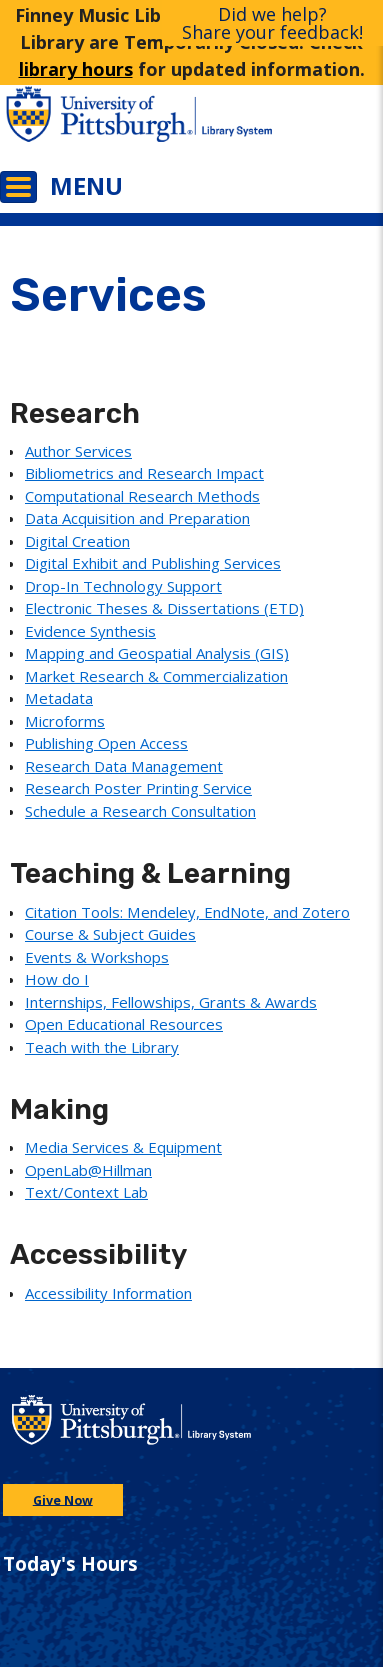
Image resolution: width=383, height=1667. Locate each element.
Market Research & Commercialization (156, 676)
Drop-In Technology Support (123, 586)
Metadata (59, 698)
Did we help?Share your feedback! (272, 23)
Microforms (65, 721)
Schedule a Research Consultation (140, 811)
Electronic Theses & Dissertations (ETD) (164, 608)
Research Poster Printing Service (138, 788)
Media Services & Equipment (123, 1147)
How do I (57, 979)
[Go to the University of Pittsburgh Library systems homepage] (288, 124)
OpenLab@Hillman (88, 1170)
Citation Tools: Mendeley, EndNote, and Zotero (187, 912)
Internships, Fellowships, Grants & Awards (171, 1002)
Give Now (63, 1499)
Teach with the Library (102, 1047)
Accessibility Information (108, 1293)
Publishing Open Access (106, 743)
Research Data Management (124, 766)
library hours (76, 69)
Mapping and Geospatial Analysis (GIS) (157, 653)
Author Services (78, 451)
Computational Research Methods (142, 496)
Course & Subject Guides (110, 934)
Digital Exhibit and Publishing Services (153, 563)
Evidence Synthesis (90, 631)
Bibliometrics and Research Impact (144, 473)
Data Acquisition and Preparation (137, 518)
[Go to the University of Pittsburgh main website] (96, 124)
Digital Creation (77, 541)
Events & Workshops (97, 957)
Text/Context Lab (86, 1192)
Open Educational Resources (124, 1024)
